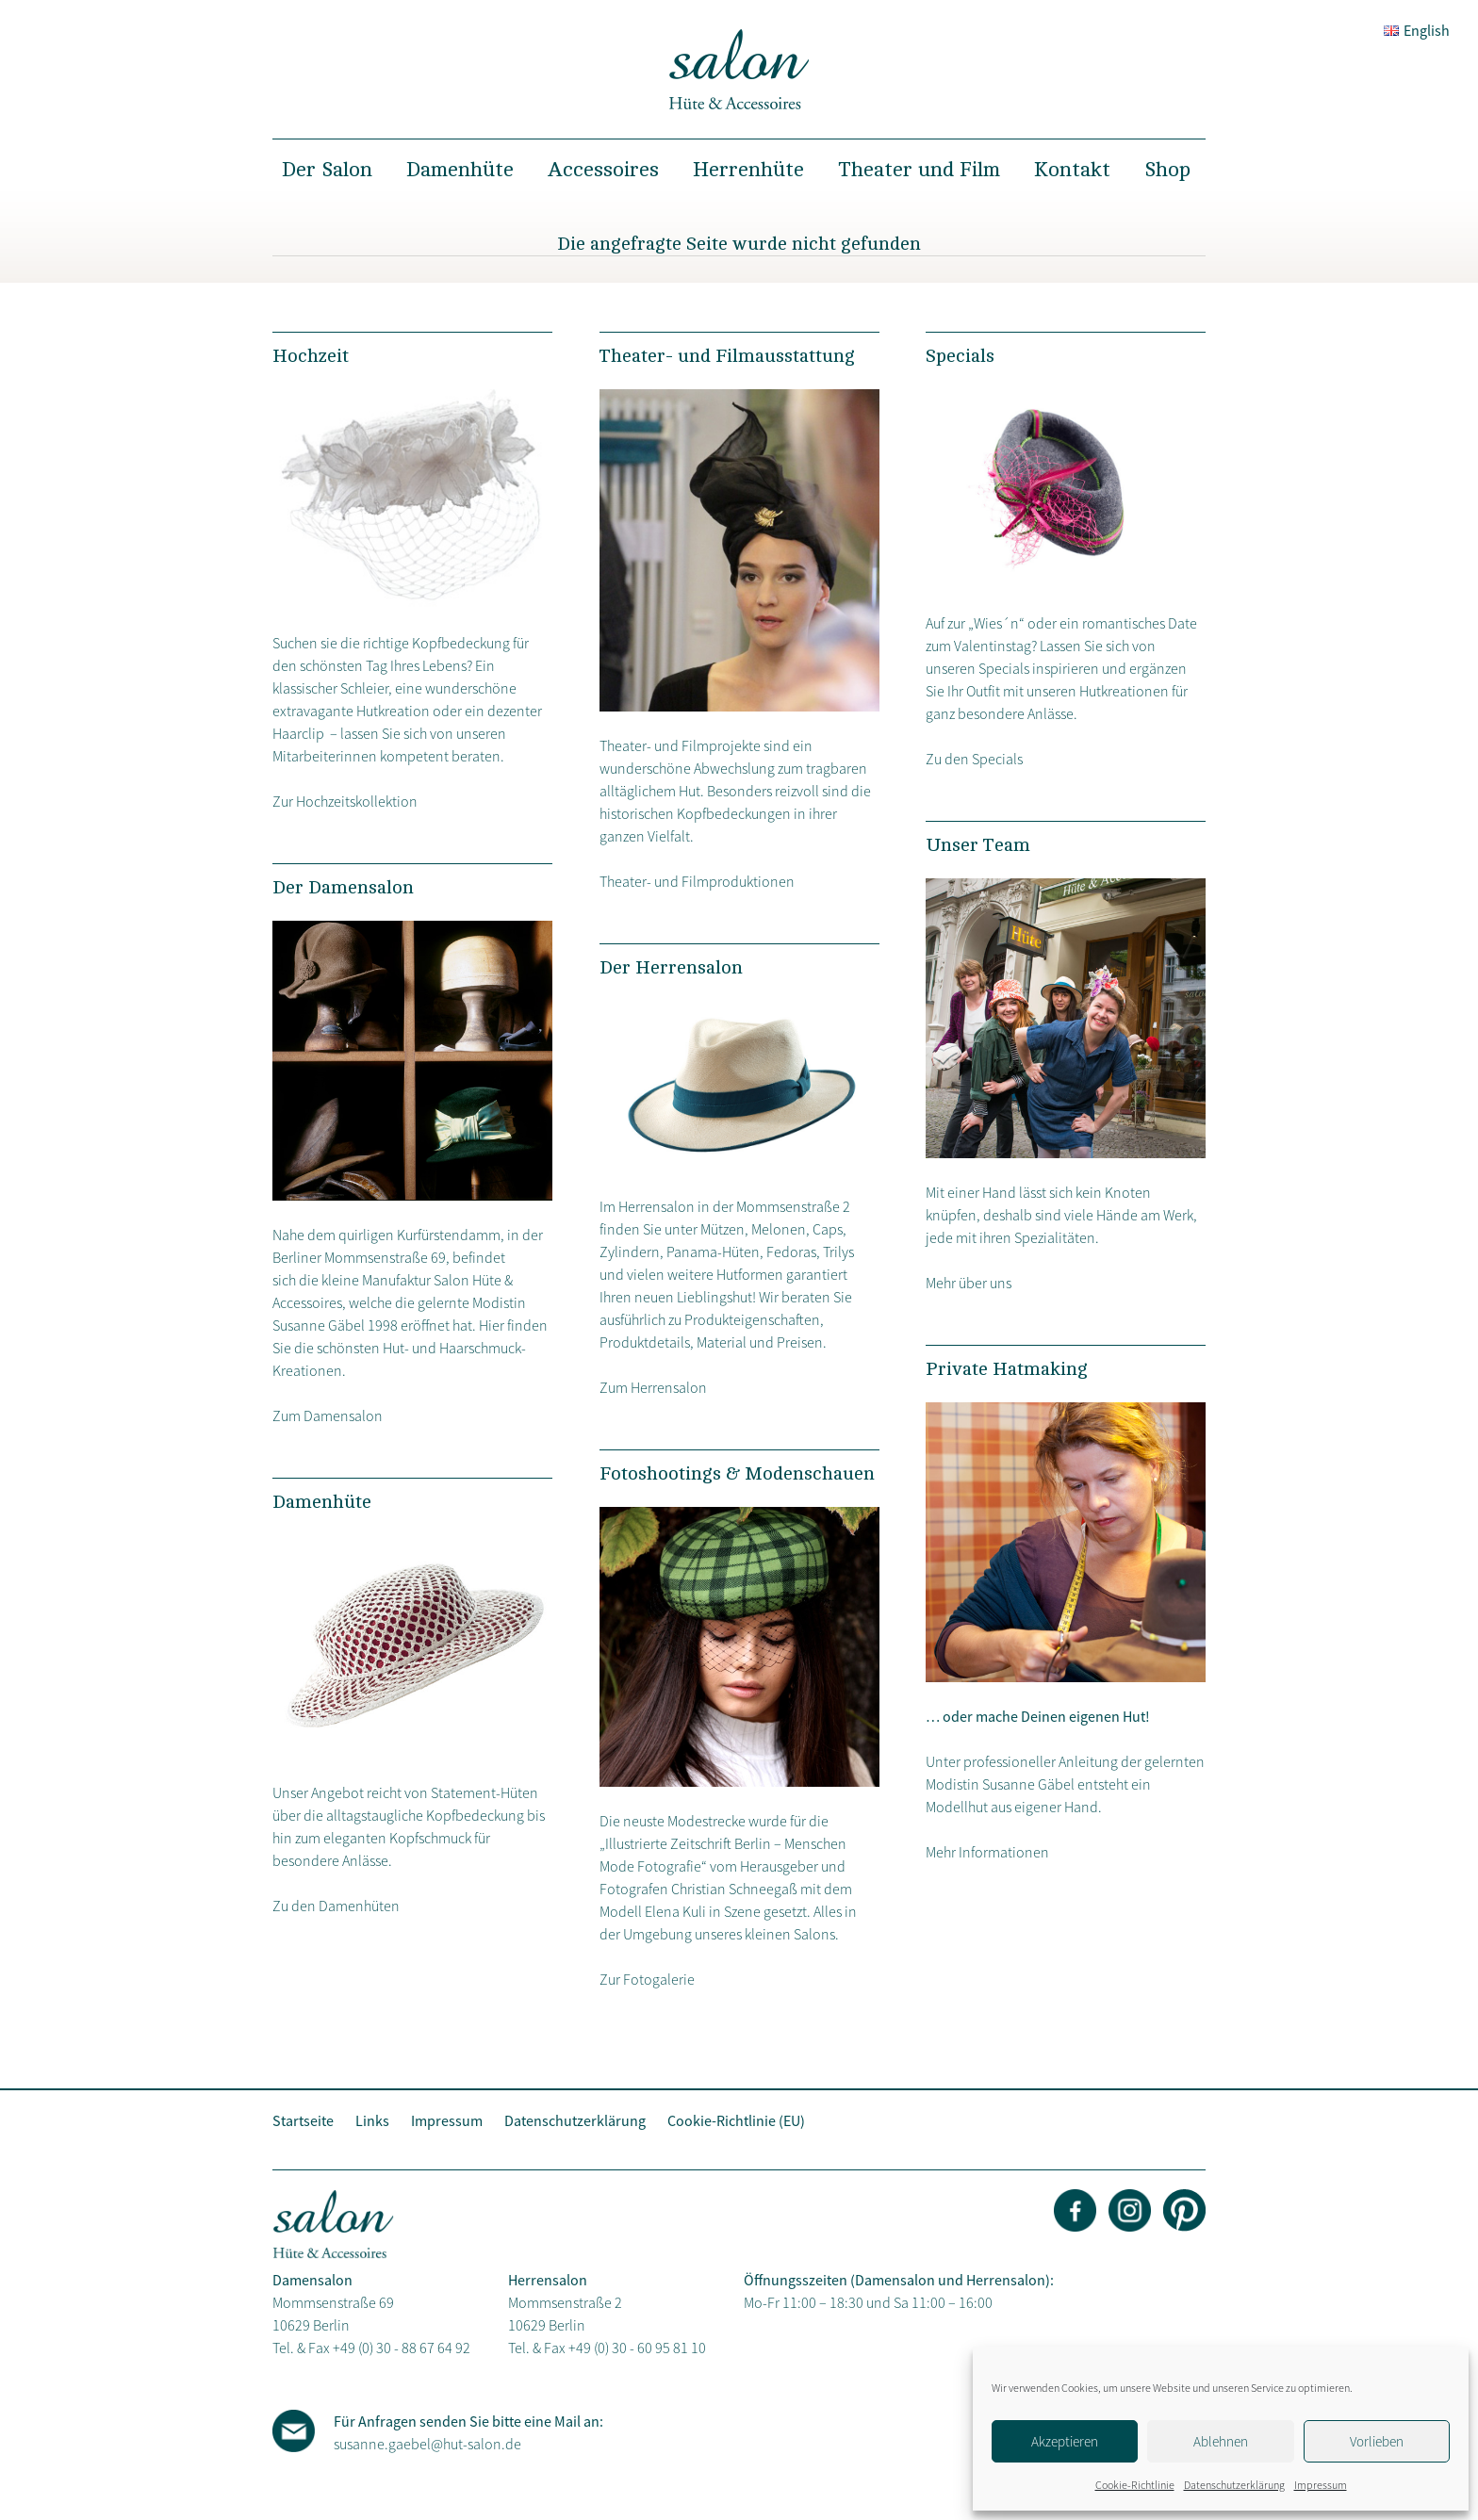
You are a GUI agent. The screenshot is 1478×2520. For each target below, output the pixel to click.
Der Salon (327, 169)
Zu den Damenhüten (336, 1905)
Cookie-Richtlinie (1134, 2485)
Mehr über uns (968, 1282)
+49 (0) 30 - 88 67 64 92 (401, 2347)
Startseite (303, 2120)
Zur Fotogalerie (647, 1979)
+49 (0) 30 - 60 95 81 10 (637, 2347)
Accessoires (603, 169)
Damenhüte (460, 169)
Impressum (1320, 2485)
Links (372, 2120)
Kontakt (1072, 169)
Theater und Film (919, 169)
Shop (1167, 169)
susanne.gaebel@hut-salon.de (427, 2443)
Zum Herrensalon (653, 1387)
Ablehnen (1220, 2441)
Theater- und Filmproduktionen (697, 881)
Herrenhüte (748, 169)
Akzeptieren (1064, 2441)
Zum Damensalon (327, 1415)
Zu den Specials (974, 758)
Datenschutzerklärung (1234, 2485)
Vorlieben (1377, 2441)
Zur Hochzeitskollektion (345, 801)
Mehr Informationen (987, 1851)
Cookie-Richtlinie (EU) (736, 2120)
